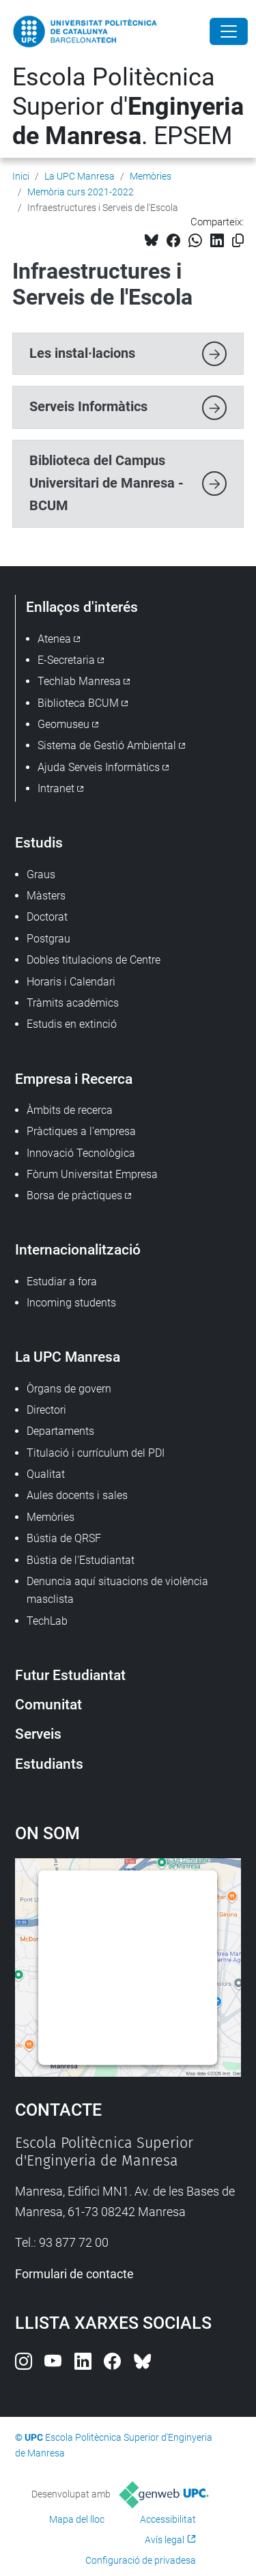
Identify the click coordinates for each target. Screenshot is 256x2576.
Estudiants (49, 1763)
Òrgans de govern (69, 1388)
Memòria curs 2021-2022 (80, 191)
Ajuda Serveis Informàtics (99, 767)
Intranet (56, 788)
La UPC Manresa (79, 176)
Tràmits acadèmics (73, 1002)
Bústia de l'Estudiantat (80, 1560)
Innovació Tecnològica (81, 1153)
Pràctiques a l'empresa (81, 1131)
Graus (41, 874)
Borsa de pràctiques (74, 1195)
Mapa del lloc (76, 2519)
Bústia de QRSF (64, 1538)
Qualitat (46, 1474)
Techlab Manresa (79, 681)
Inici (20, 176)
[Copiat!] (238, 241)
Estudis (39, 842)
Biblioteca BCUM (78, 703)
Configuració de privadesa (140, 2560)
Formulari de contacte (74, 2274)
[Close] (229, 31)
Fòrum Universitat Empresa (92, 1174)
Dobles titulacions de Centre (93, 959)
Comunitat (48, 1704)
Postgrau (48, 938)
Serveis (38, 1733)
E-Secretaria (66, 660)
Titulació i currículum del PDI (96, 1452)
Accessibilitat (168, 2519)
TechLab (47, 1620)
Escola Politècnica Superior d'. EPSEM (128, 106)
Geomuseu (63, 724)
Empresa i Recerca (73, 1078)
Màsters (46, 895)
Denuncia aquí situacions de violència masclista (117, 1590)
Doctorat (47, 916)
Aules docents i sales (77, 1495)
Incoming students (71, 1302)
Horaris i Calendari (71, 981)
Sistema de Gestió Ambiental (107, 745)
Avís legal (164, 2539)
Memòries (150, 176)
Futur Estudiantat (70, 1674)
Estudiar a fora (62, 1281)
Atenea (54, 638)
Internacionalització (78, 1249)
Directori (46, 1409)
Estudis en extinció (72, 1024)
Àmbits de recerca (70, 1110)
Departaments (60, 1431)
